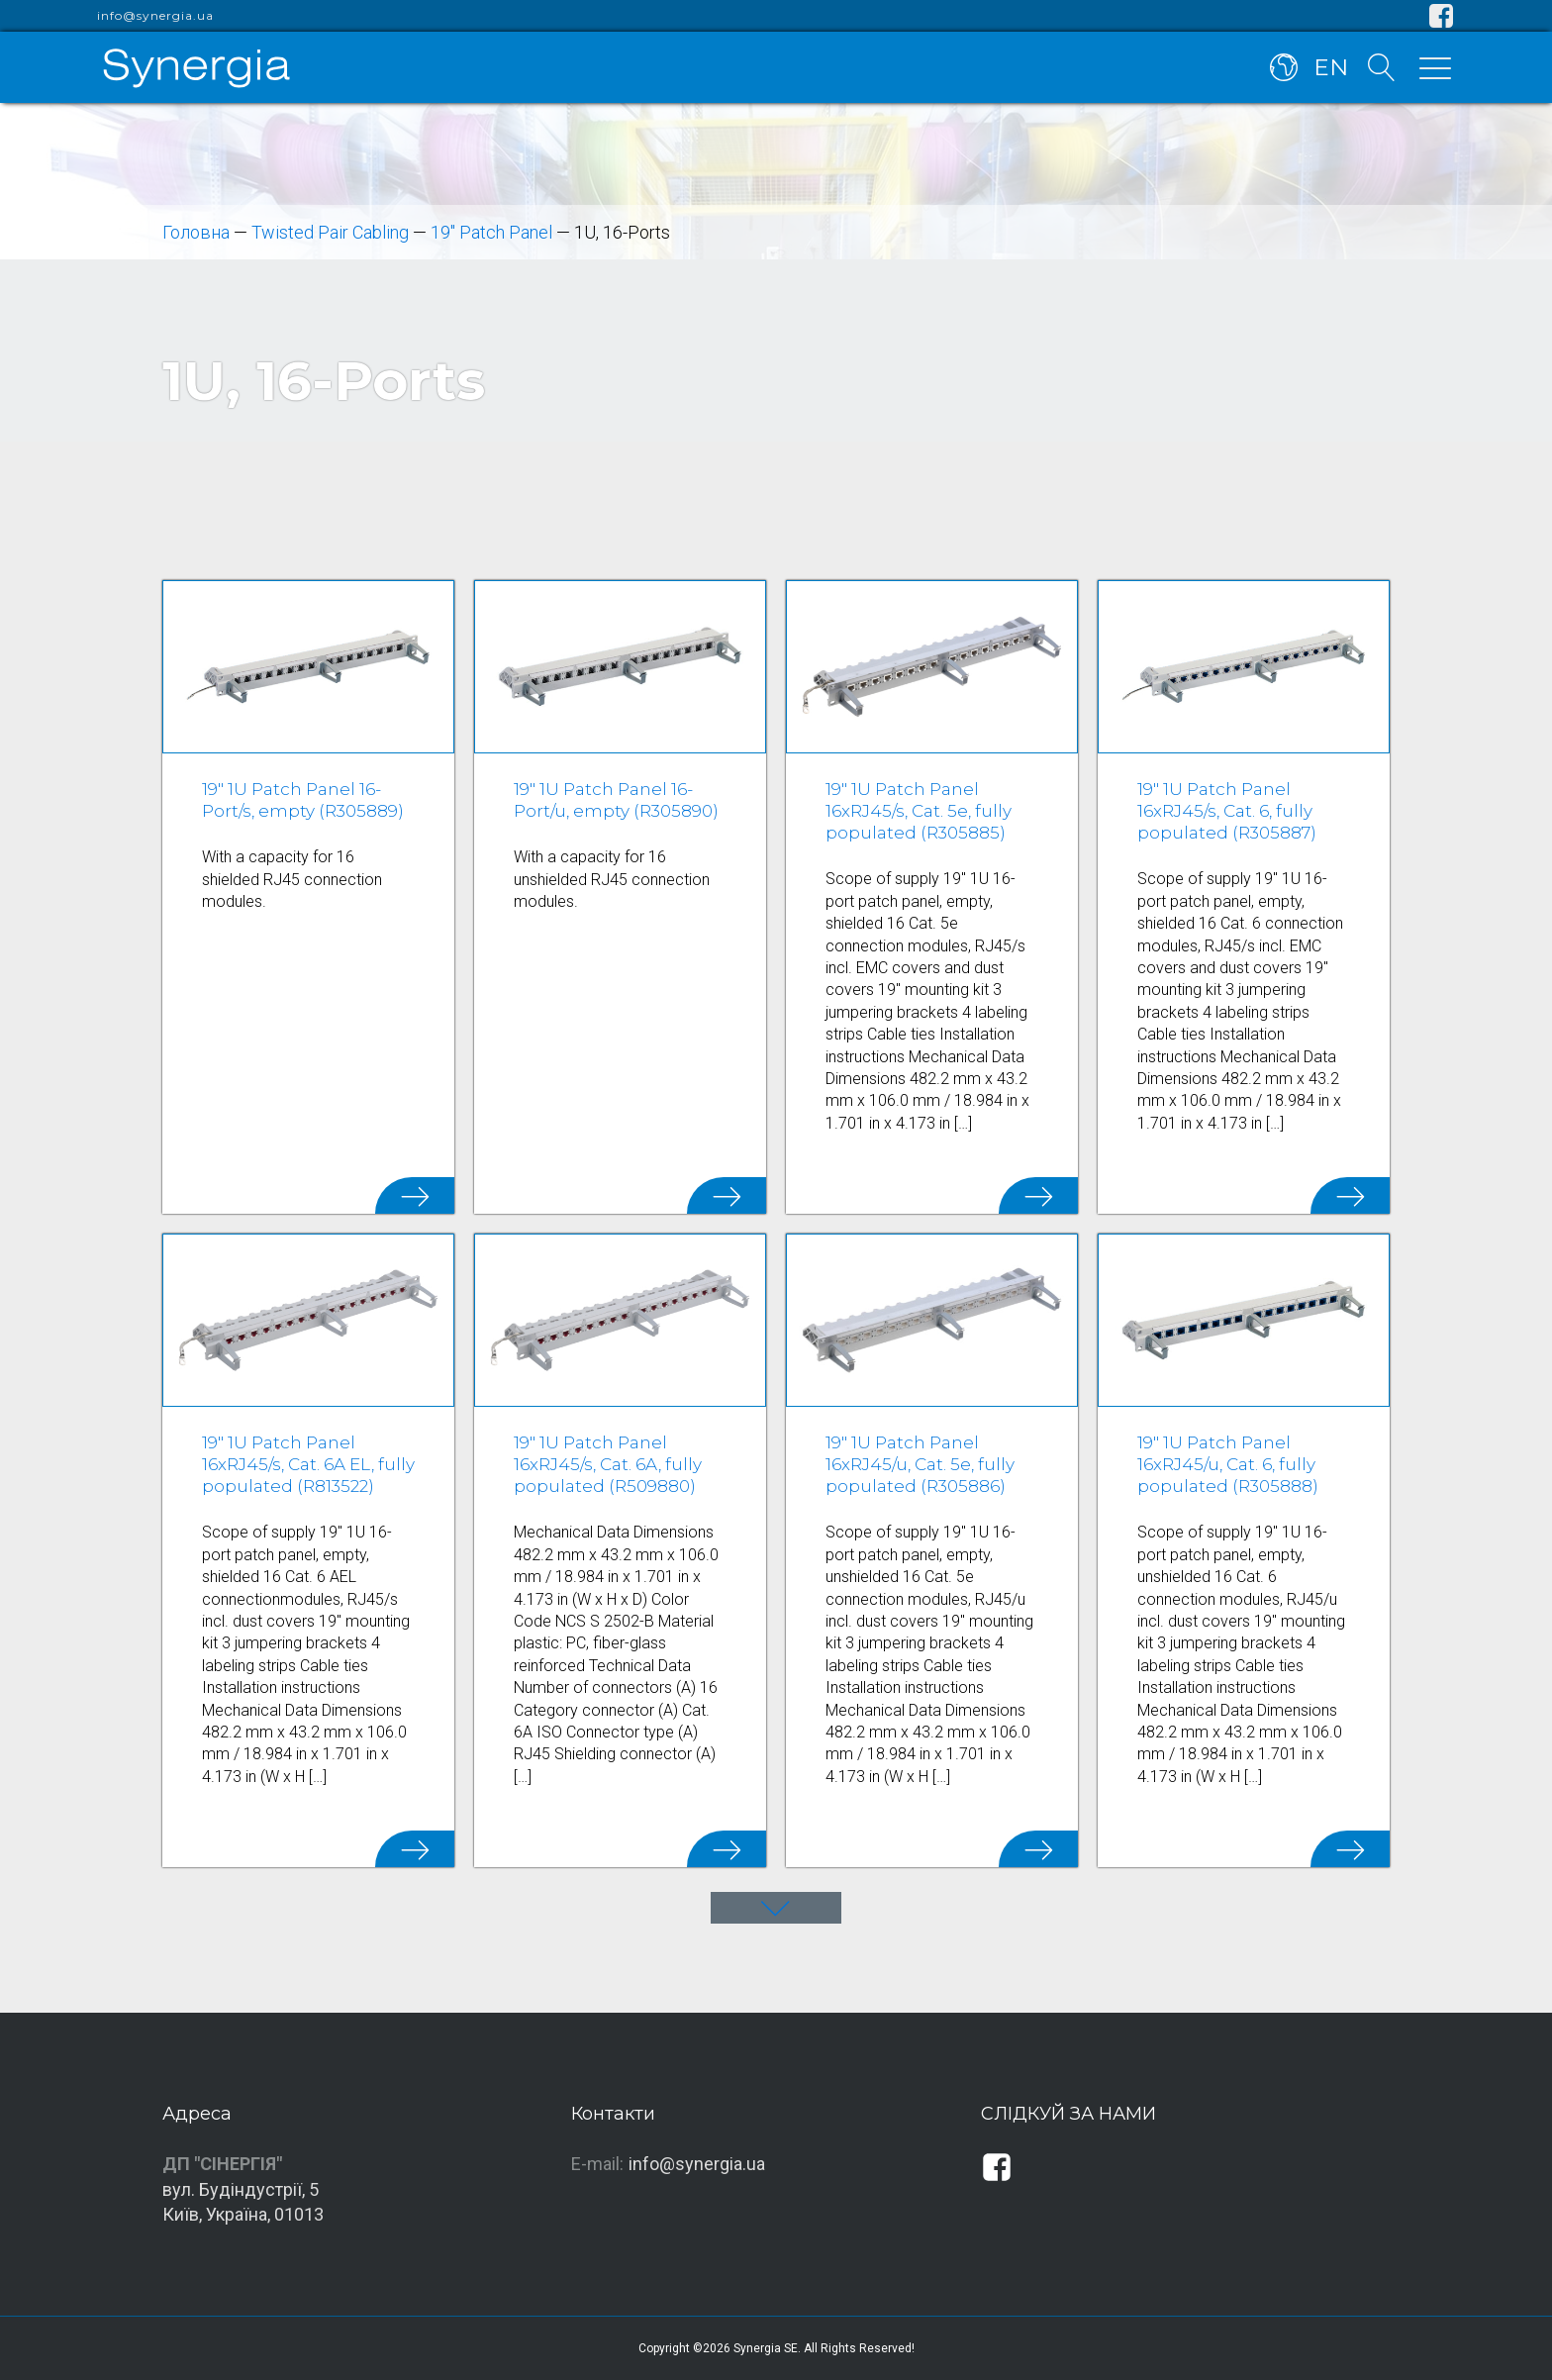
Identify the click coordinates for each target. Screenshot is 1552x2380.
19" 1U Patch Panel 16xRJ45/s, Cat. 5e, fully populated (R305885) (918, 811)
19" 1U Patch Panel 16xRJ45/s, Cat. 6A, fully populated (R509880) (608, 1464)
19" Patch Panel (491, 232)
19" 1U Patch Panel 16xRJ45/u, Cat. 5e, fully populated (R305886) (920, 1464)
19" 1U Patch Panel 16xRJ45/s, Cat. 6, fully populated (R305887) (1226, 811)
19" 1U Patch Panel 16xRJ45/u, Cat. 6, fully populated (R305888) (1227, 1464)
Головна (196, 232)
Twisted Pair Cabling (330, 232)
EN (1330, 67)
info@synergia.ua (155, 16)
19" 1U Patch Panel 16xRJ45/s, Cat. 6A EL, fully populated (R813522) (308, 1464)
